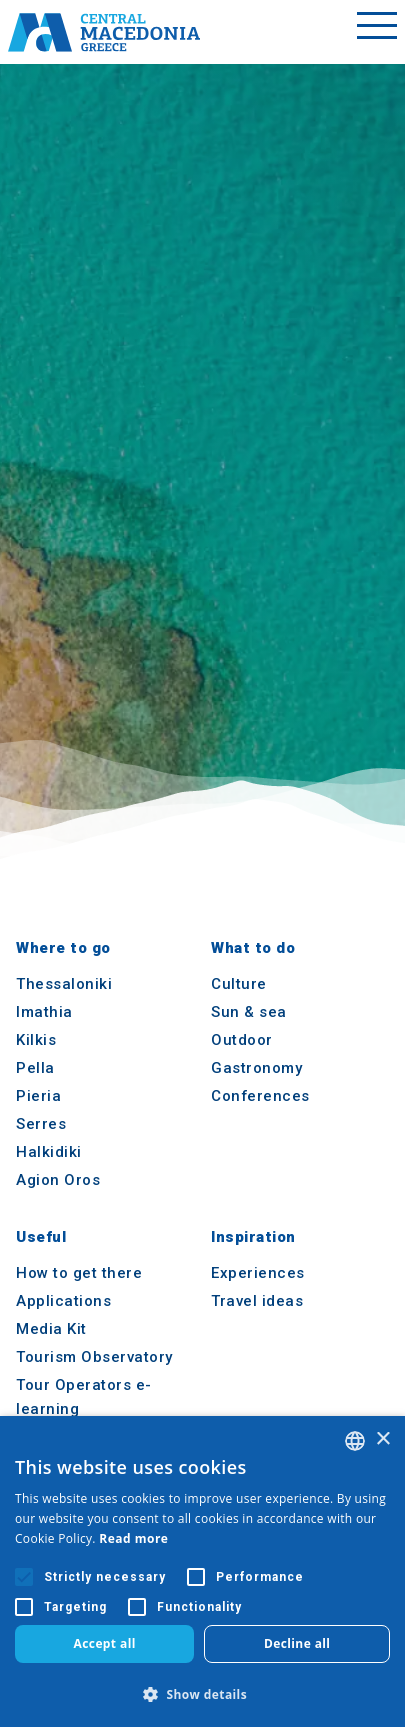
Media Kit (51, 1329)
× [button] (382, 1439)
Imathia (44, 1012)
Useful (41, 1237)
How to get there (79, 1273)
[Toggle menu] (377, 32)
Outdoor (242, 1040)
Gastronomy (256, 1068)
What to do (253, 948)
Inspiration (253, 1237)
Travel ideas (257, 1301)
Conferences (260, 1096)
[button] (202, 1694)
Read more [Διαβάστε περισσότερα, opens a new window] (133, 1538)
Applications (63, 1301)
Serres (41, 1124)
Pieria (38, 1096)
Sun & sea (249, 1012)
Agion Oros (58, 1180)
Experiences (258, 1273)
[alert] (202, 1571)
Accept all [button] (105, 1643)
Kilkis (36, 1040)
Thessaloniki (64, 984)
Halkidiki (49, 1152)
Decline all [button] (297, 1643)
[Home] (104, 32)
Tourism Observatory (94, 1357)
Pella (35, 1068)
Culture (239, 984)
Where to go (63, 948)
